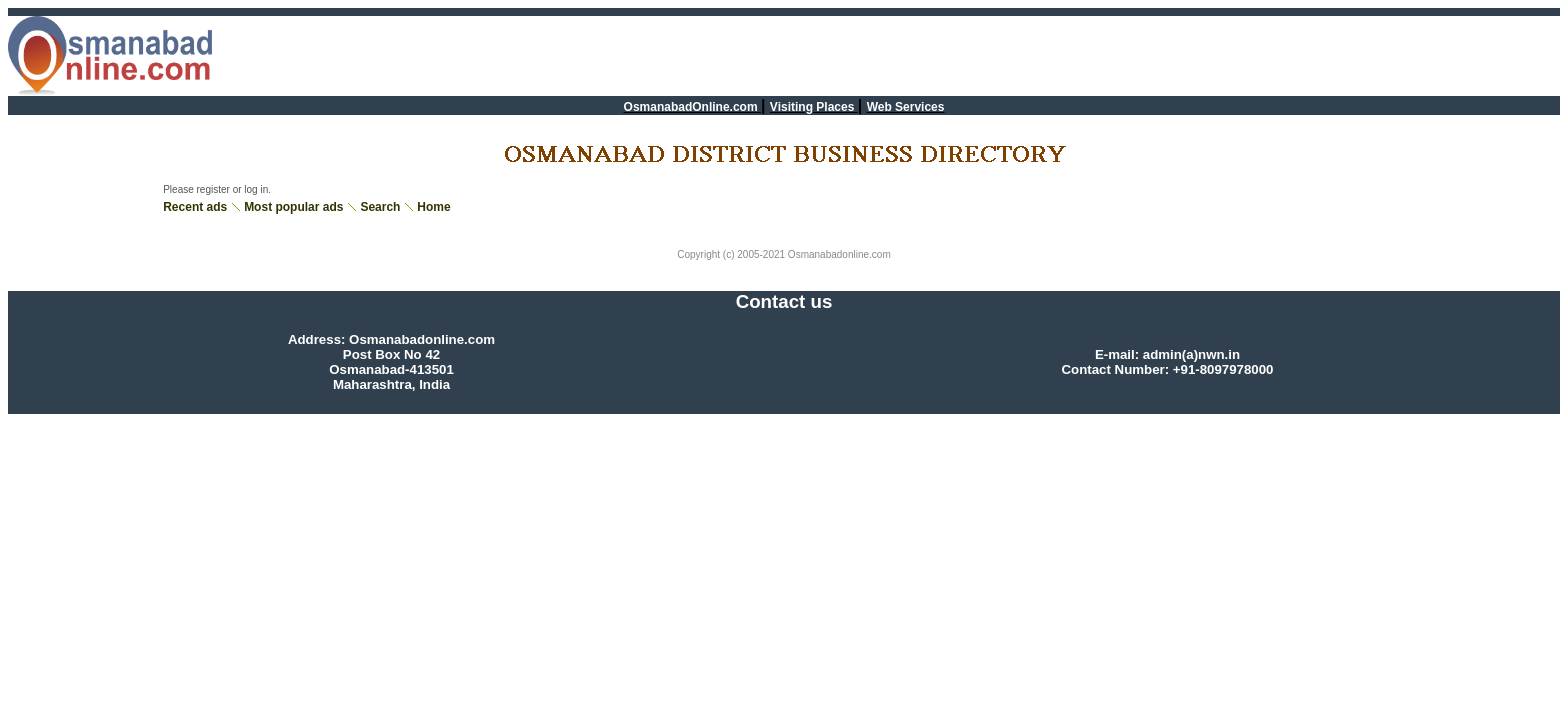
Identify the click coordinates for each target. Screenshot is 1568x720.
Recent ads (195, 207)
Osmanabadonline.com (838, 254)
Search (380, 207)
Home (433, 207)
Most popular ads (293, 207)
